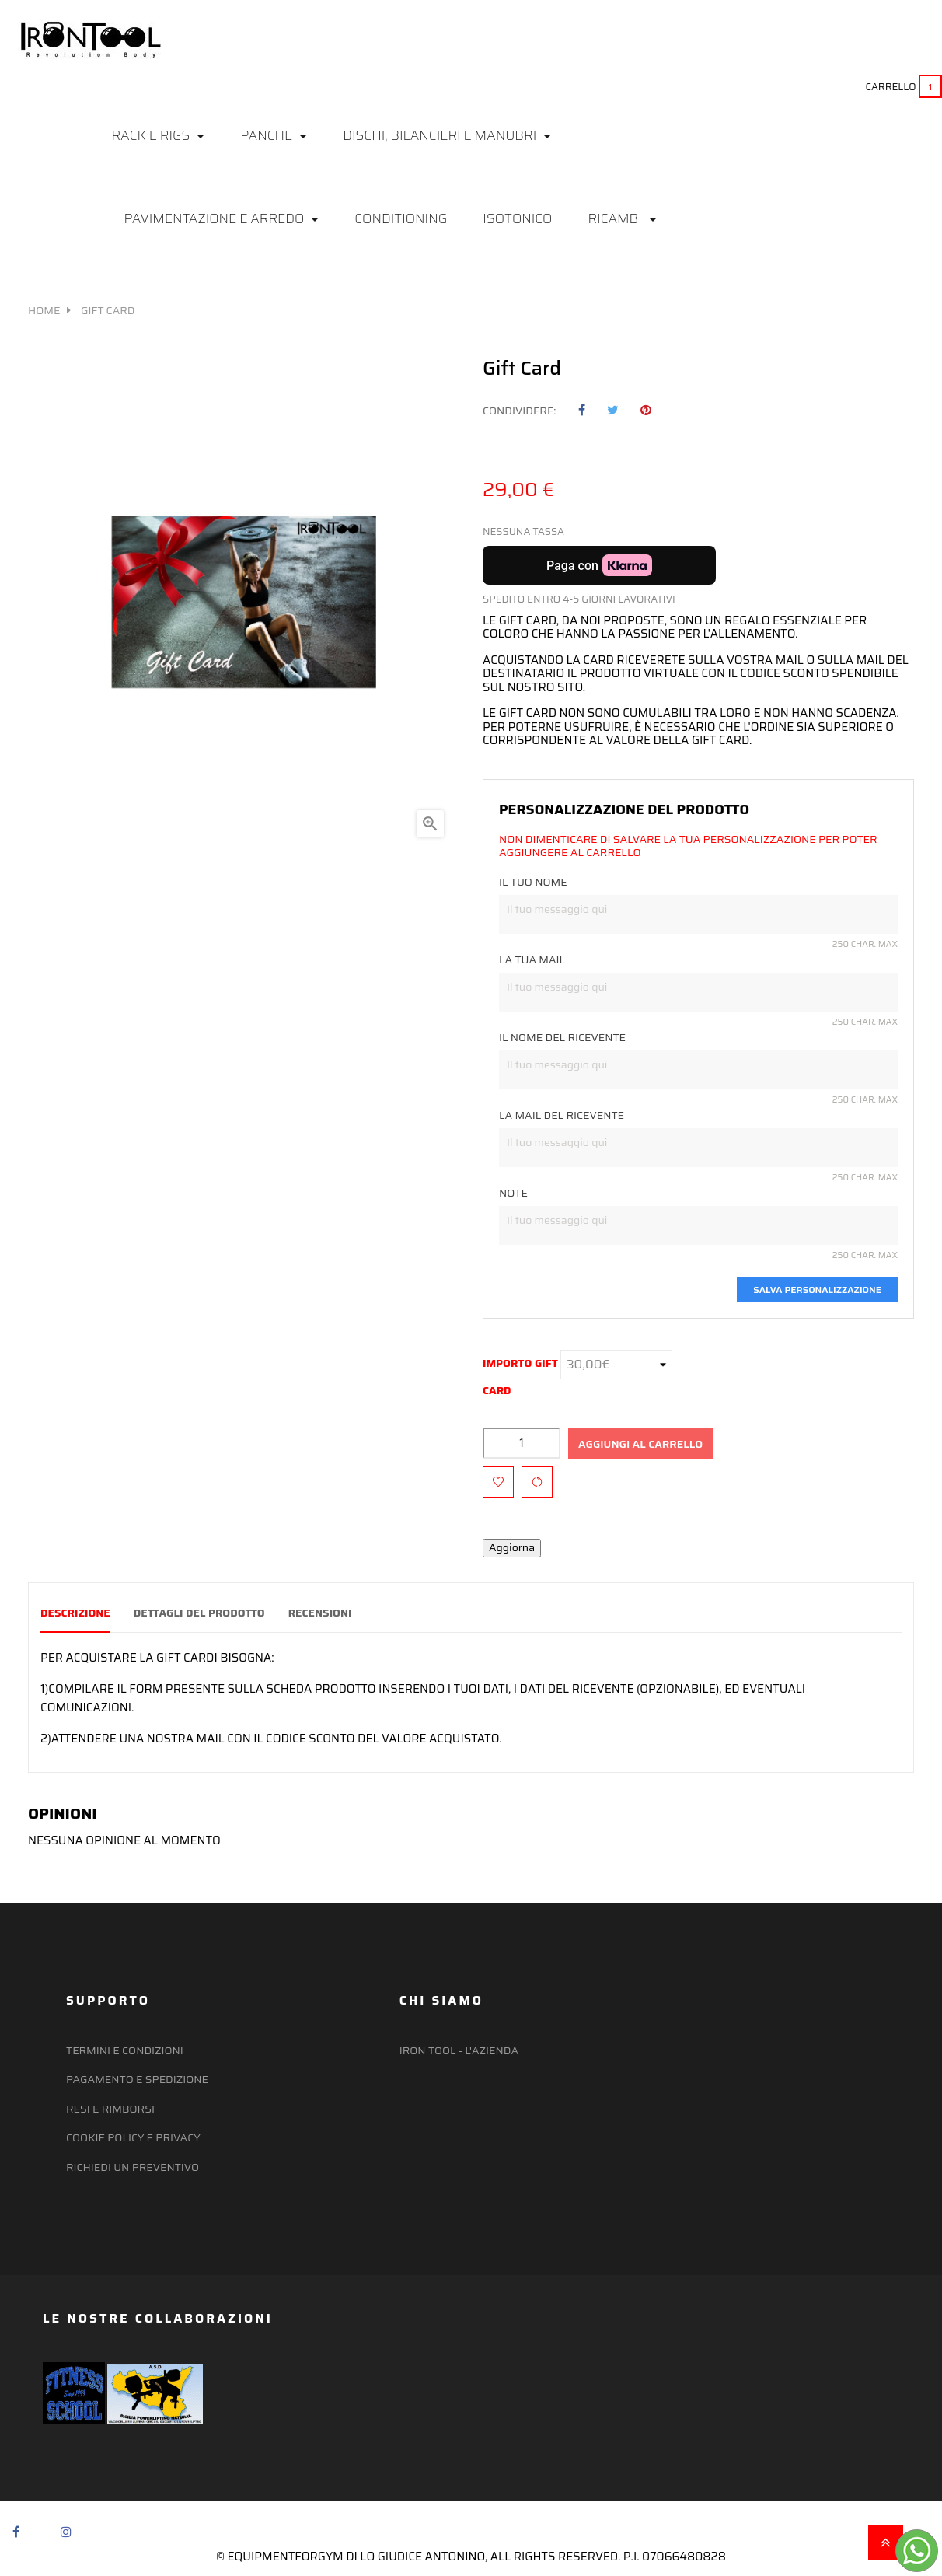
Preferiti (506, 46)
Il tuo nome (533, 883)
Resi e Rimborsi (110, 2107)
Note (513, 1194)
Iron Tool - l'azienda (458, 2049)
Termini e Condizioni (124, 2049)
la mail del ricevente (561, 1116)
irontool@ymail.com (864, 49)
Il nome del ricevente (562, 1038)
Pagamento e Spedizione (137, 2078)
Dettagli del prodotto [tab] (208, 1612)
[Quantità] (521, 1443)
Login (428, 46)
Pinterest (645, 411)
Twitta (613, 411)
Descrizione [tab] (75, 1612)
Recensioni (338, 1612)
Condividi (581, 411)
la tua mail (532, 960)
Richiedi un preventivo (132, 2166)
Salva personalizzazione (817, 1289)
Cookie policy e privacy (133, 2136)
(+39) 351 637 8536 (877, 35)
